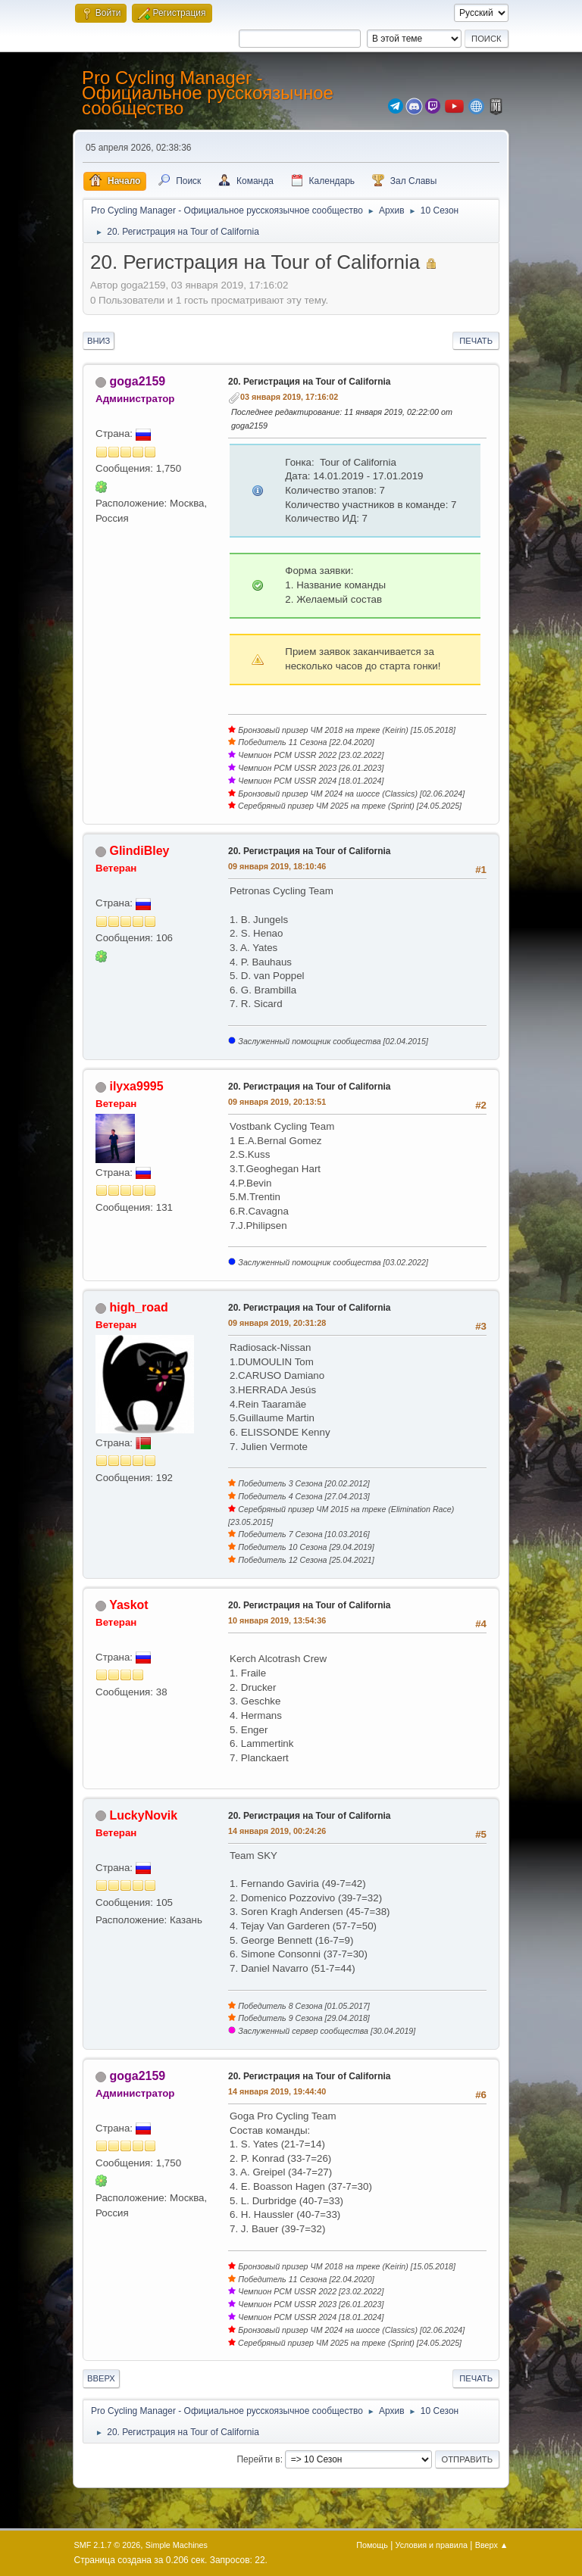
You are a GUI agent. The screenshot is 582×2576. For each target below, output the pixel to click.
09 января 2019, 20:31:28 (277, 1322)
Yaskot (129, 1604)
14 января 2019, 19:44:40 (277, 2091)
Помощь (372, 2544)
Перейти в (258, 2459)
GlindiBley (139, 850)
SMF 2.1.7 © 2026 (107, 2544)
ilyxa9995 (136, 1086)
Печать (476, 340)
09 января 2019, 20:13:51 (277, 1101)
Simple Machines (177, 2544)
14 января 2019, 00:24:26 (277, 1830)
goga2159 (137, 381)
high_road (138, 1307)
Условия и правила (432, 2544)
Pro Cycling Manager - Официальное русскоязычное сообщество (207, 92)
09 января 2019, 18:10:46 (277, 866)
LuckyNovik (143, 1815)
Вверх (101, 2378)
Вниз (98, 340)
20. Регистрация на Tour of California (309, 381)
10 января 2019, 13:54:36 (277, 1620)
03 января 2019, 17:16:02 (289, 396)
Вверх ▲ (491, 2544)
